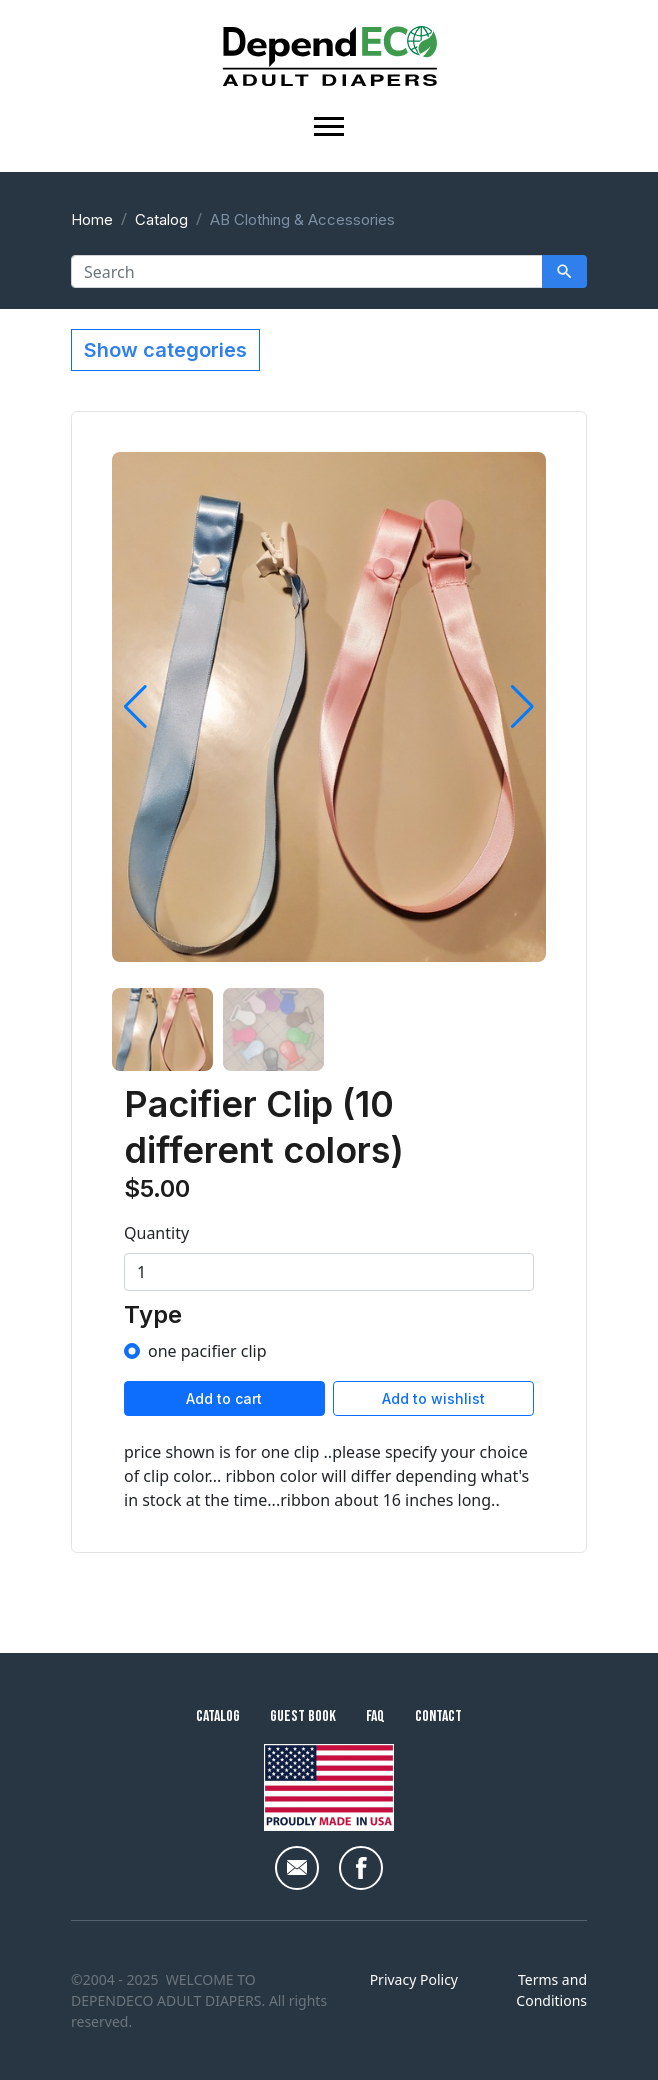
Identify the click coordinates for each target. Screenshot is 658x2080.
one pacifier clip (207, 1351)
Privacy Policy (414, 1979)
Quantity (156, 1233)
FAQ (375, 1716)
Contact (438, 1716)
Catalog (161, 219)
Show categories (165, 350)
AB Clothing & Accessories (302, 219)
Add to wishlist (433, 1398)
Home (92, 219)
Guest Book (303, 1716)
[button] (135, 707)
